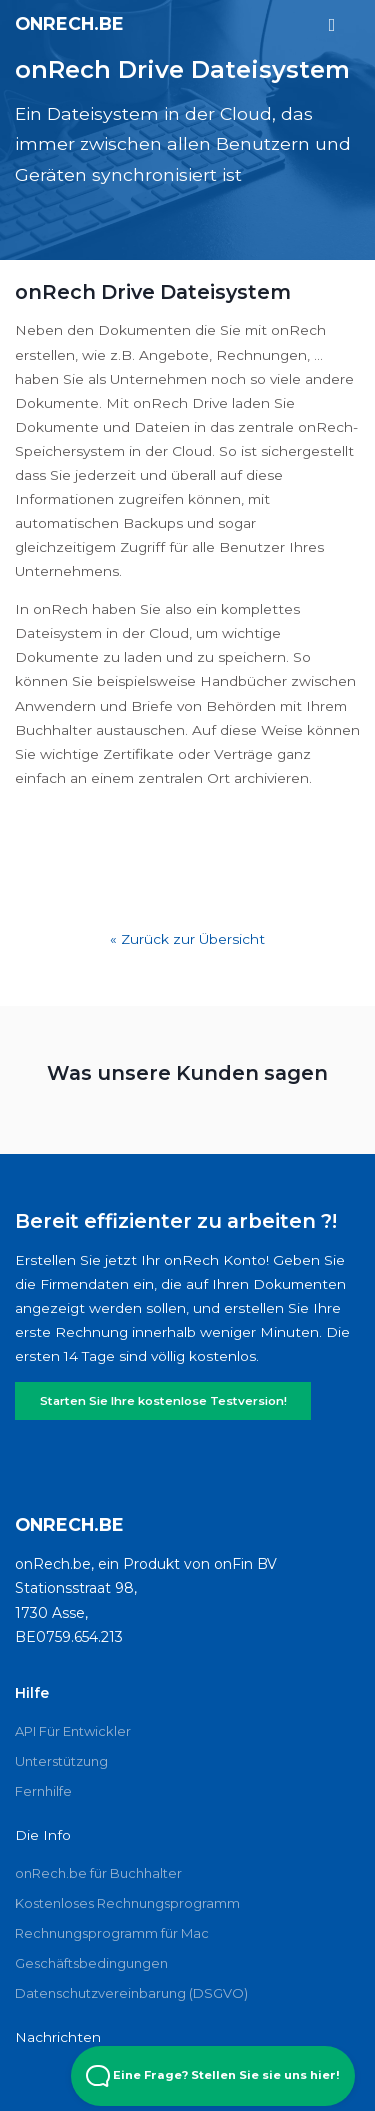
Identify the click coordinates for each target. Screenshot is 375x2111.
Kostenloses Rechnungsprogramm (127, 1903)
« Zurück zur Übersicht (187, 939)
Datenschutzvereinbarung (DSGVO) (131, 1993)
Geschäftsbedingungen (91, 1963)
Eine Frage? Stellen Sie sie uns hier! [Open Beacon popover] (213, 2076)
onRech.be (69, 23)
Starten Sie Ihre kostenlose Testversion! (163, 1401)
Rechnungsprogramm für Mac (112, 1933)
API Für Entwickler (73, 1731)
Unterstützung (61, 1761)
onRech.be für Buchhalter (98, 1873)
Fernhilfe (43, 1791)
